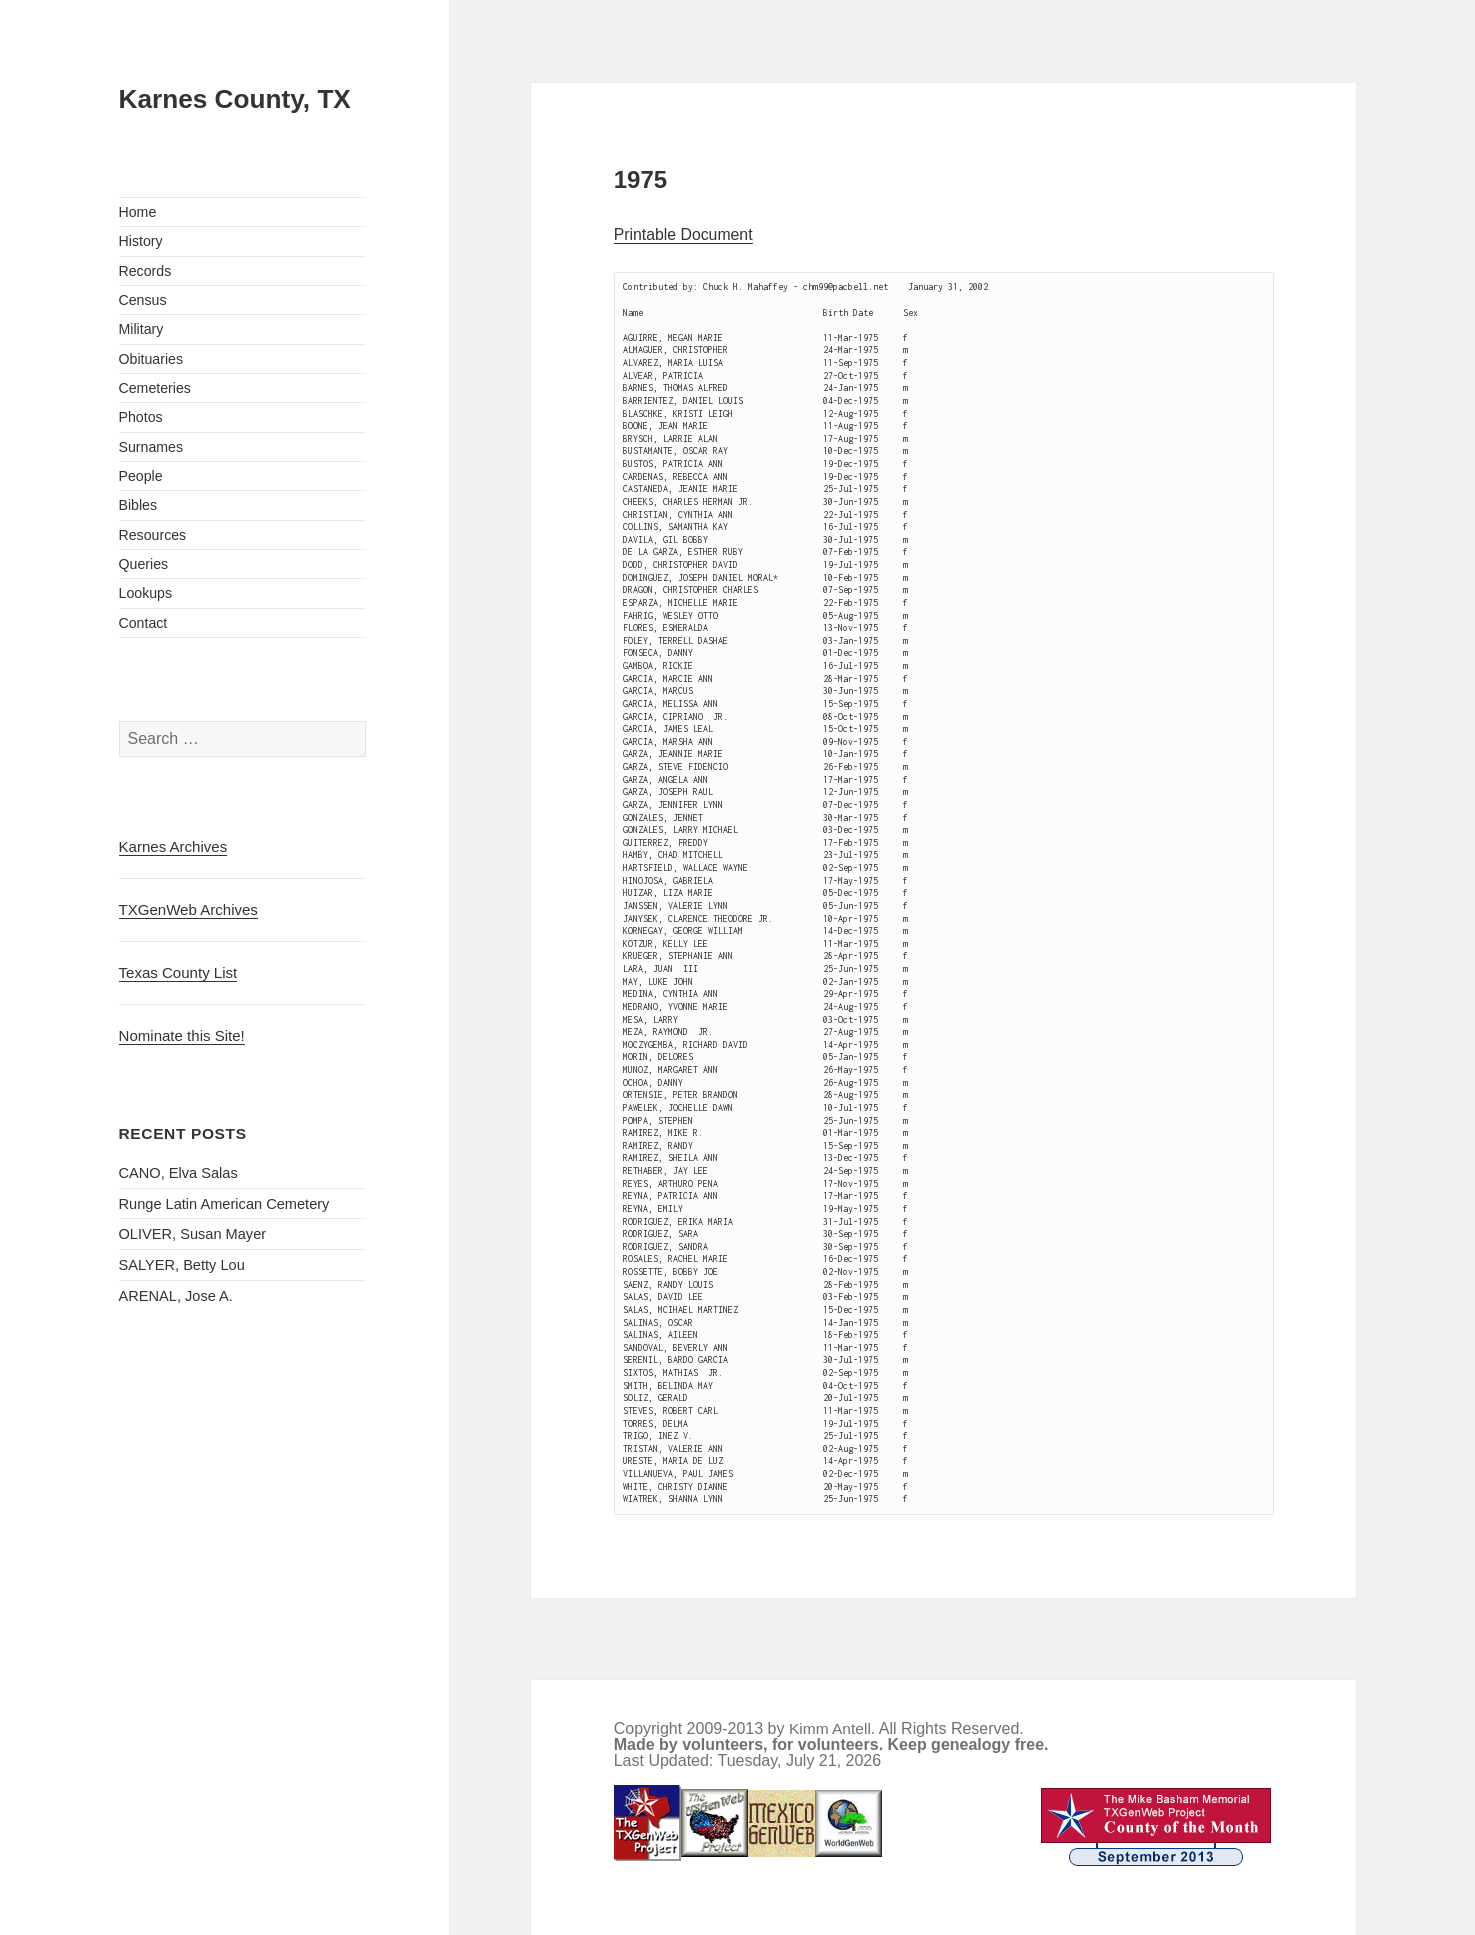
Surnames (151, 447)
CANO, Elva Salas (178, 1173)
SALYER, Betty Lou (182, 1265)
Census (143, 300)
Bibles (138, 505)
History (141, 241)
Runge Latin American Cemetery (224, 1204)
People (141, 476)
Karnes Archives (173, 846)
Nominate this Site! (182, 1035)
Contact (143, 623)
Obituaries (151, 359)
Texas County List (178, 972)
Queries (144, 564)
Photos (141, 417)
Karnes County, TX (235, 99)
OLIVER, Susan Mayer (193, 1234)
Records (145, 271)
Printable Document (683, 234)
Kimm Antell (830, 1728)
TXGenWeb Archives (188, 909)
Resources (153, 535)
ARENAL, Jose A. (176, 1296)
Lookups (146, 593)
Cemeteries (155, 388)
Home (138, 212)
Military (141, 329)
